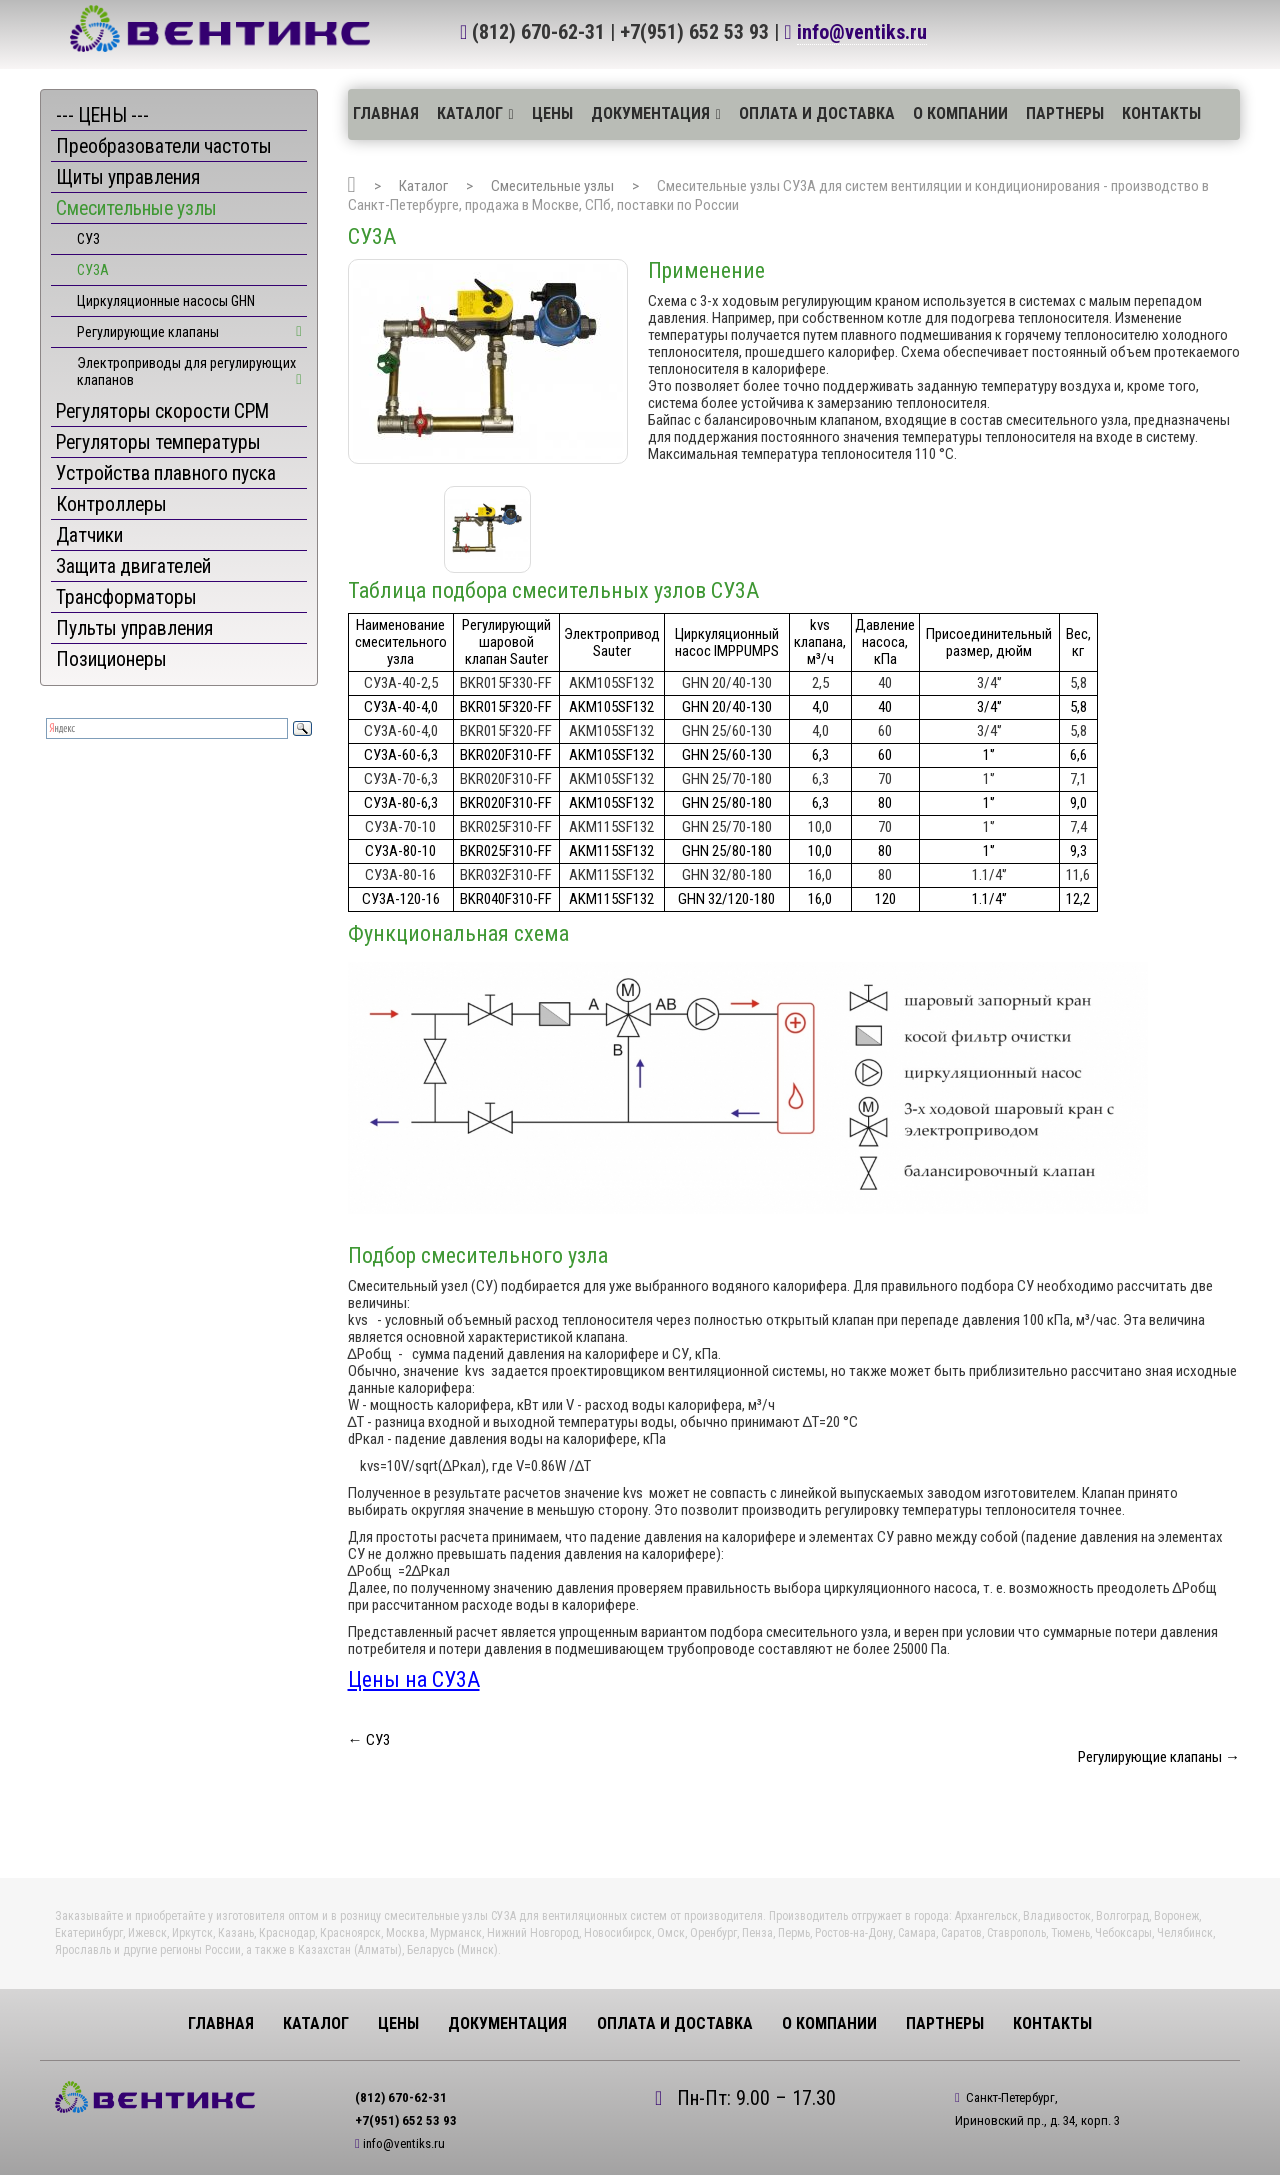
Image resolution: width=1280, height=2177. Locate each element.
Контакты (1161, 113)
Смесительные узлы (552, 186)
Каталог (470, 113)
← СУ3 (369, 1740)
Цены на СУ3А (414, 1679)
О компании (960, 113)
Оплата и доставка (817, 113)
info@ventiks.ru (862, 32)
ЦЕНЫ (552, 113)
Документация (650, 113)
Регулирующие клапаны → (1159, 1757)
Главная (386, 113)
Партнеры (1065, 113)
